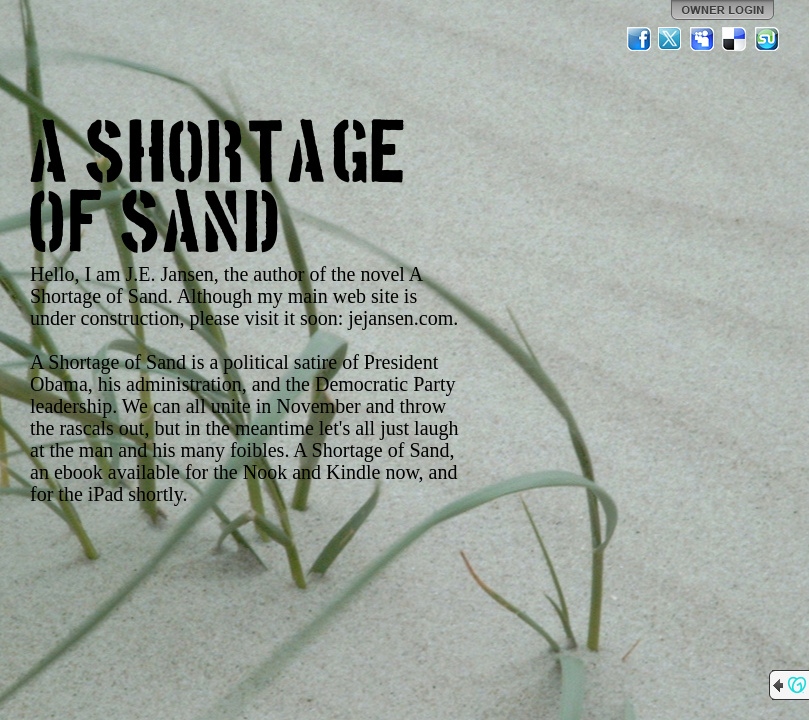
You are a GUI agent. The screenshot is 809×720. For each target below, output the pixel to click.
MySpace (703, 39)
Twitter (671, 39)
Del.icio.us (735, 39)
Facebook (639, 39)
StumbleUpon (767, 39)
